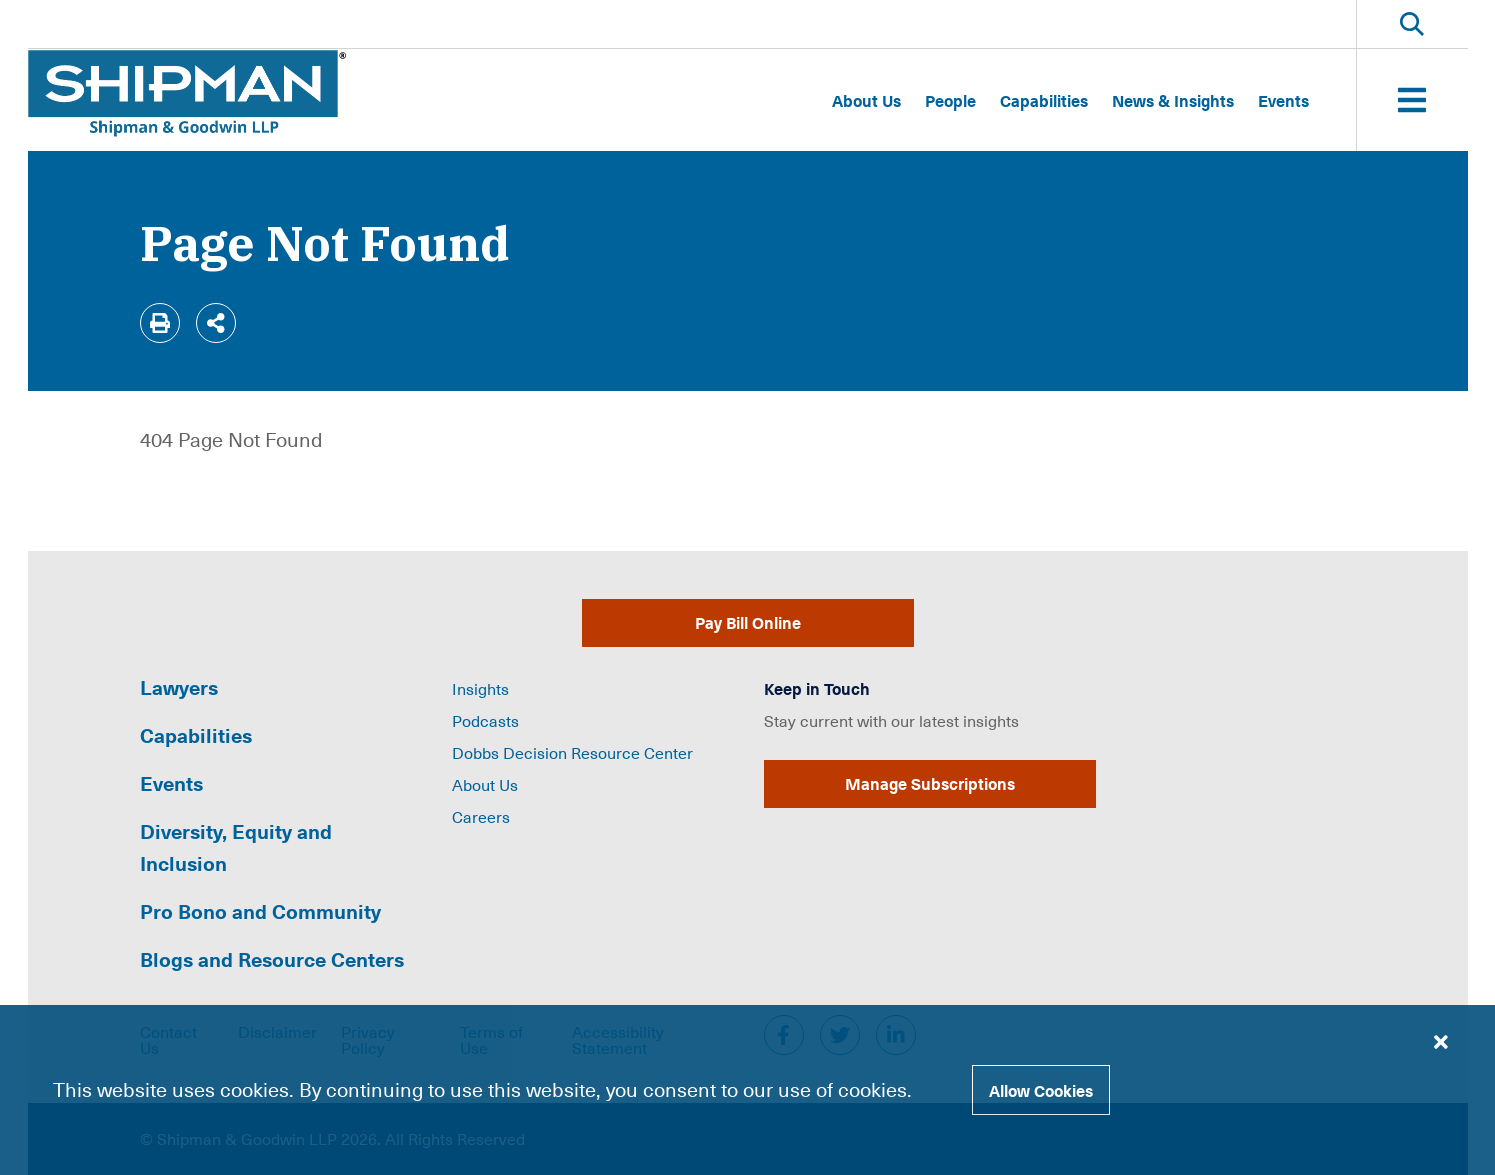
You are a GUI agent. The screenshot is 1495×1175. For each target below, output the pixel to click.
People (950, 100)
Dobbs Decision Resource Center (572, 752)
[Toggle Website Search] (1412, 24)
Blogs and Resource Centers (272, 959)
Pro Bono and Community (260, 911)
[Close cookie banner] (1441, 1041)
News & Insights (1173, 100)
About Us (866, 100)
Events (1283, 100)
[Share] (216, 323)
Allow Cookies (1041, 1090)
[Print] (160, 323)
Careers (481, 816)
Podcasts (485, 720)
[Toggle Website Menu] (1412, 100)
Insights (480, 688)
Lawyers (179, 687)
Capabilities (1044, 100)
